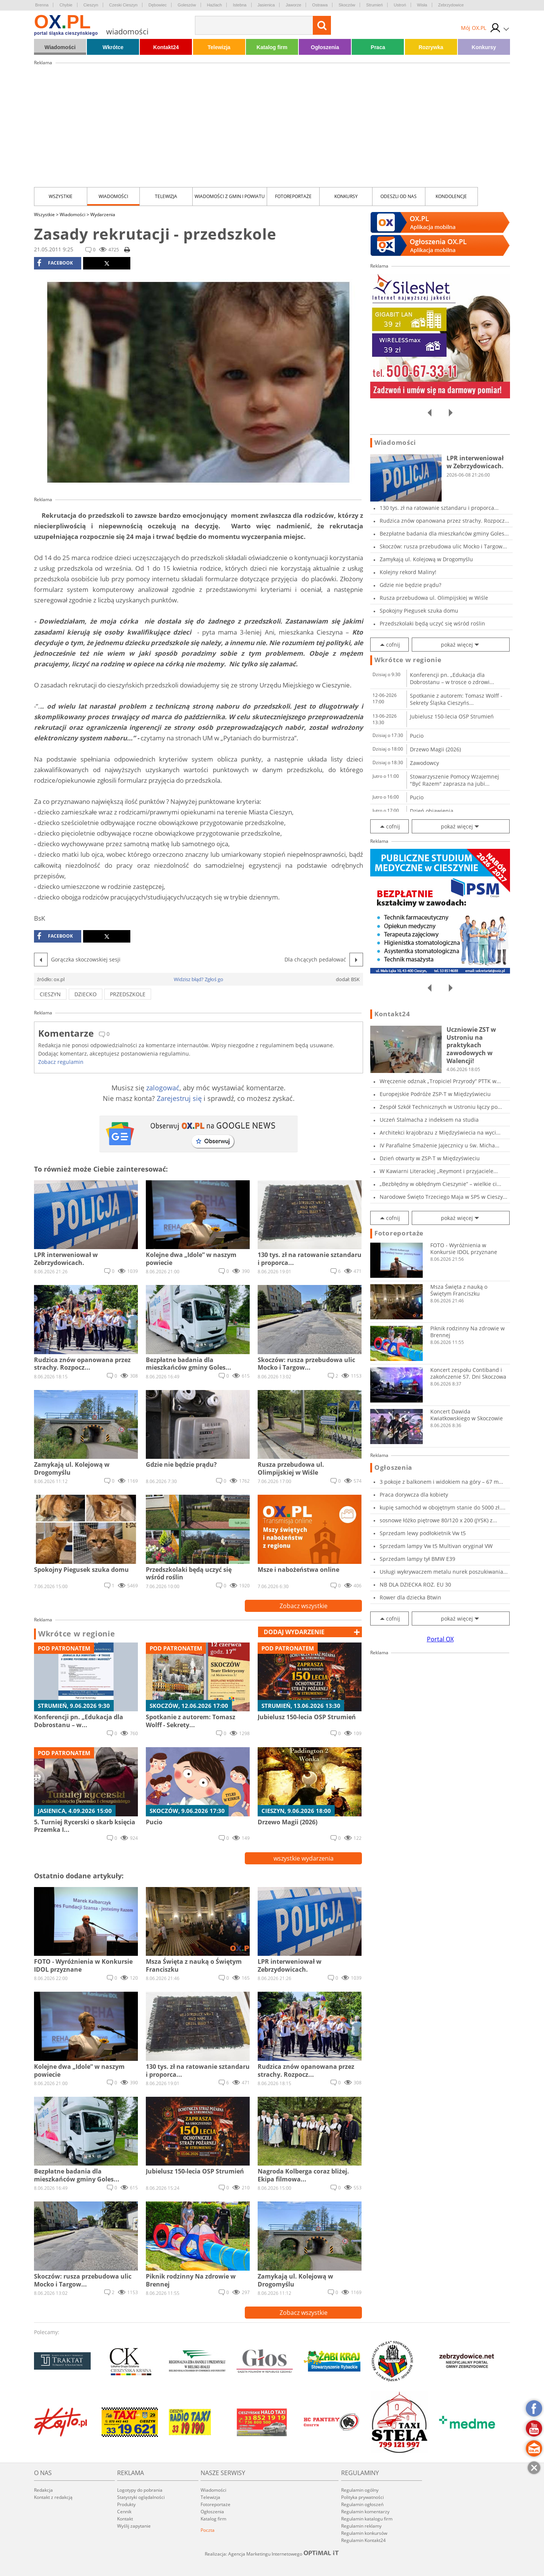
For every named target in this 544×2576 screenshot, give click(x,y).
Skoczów (346, 5)
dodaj (294, 1632)
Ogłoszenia (325, 47)
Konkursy (484, 47)
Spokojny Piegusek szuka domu (419, 610)
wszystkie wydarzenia (304, 1858)
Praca (378, 47)
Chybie (65, 5)
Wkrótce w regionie (76, 1633)
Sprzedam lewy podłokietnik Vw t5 (423, 1533)
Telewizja (218, 47)
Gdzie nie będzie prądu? (410, 584)
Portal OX (440, 1639)
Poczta (208, 2530)
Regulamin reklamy (361, 2526)
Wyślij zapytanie (134, 2526)
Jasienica (266, 5)
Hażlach (214, 5)
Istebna (239, 5)
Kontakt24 (166, 47)
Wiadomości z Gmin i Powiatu (230, 196)
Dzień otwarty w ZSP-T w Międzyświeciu (430, 1158)
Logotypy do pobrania (139, 2490)
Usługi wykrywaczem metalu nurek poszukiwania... (444, 1571)
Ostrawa (320, 5)
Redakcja (43, 2490)
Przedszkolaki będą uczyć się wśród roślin (432, 623)
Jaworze (293, 5)
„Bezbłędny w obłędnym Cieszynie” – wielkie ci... (440, 1183)
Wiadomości (60, 47)
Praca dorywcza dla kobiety (414, 1494)
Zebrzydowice (451, 5)
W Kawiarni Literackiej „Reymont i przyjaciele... (439, 1171)
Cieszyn (90, 5)
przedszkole (127, 994)
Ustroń (400, 5)
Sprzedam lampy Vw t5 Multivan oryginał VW (436, 1546)
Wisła (422, 5)
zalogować (162, 1087)
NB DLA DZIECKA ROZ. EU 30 (415, 1584)
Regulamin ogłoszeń (362, 2504)
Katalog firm (272, 47)
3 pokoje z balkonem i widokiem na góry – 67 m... (441, 1481)
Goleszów (187, 5)
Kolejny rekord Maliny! (408, 572)
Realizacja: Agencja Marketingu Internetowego (272, 2553)
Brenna (41, 5)
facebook (55, 263)
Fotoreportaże (293, 196)
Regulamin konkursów (364, 2533)
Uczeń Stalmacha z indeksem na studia (429, 1119)
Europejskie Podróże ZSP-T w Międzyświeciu (435, 1094)
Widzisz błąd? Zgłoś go (198, 979)
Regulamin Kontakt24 (363, 2540)
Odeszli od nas (398, 196)
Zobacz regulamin (60, 1061)
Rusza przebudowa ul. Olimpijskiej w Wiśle (434, 597)
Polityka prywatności (362, 2497)
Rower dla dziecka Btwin (410, 1597)
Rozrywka (431, 47)
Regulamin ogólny (360, 2490)
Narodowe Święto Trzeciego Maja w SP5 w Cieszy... (443, 1196)
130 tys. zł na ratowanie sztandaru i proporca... (439, 507)
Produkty (126, 2504)
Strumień (374, 5)
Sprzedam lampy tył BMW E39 (417, 1558)
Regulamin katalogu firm (367, 2519)
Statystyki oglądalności (141, 2497)
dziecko (85, 994)
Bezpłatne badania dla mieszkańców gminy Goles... (444, 533)
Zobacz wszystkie (304, 1606)
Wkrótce (113, 47)
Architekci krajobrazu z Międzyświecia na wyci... (440, 1132)
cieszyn (50, 994)
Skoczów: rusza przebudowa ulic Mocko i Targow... (443, 546)
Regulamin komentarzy (365, 2511)
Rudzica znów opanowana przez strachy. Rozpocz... (444, 520)
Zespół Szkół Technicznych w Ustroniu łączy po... (441, 1106)
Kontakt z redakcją (53, 2497)
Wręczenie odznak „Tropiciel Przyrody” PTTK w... (440, 1081)
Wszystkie (61, 196)
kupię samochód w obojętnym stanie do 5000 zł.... (442, 1507)
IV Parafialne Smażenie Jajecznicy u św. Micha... (439, 1145)
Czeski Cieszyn (123, 5)
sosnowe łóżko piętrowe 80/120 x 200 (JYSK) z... (438, 1520)
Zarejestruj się (179, 1098)
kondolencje (451, 196)
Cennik (124, 2511)
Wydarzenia (102, 214)
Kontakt (125, 2519)
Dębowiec (157, 5)
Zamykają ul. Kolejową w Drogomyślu (426, 559)
